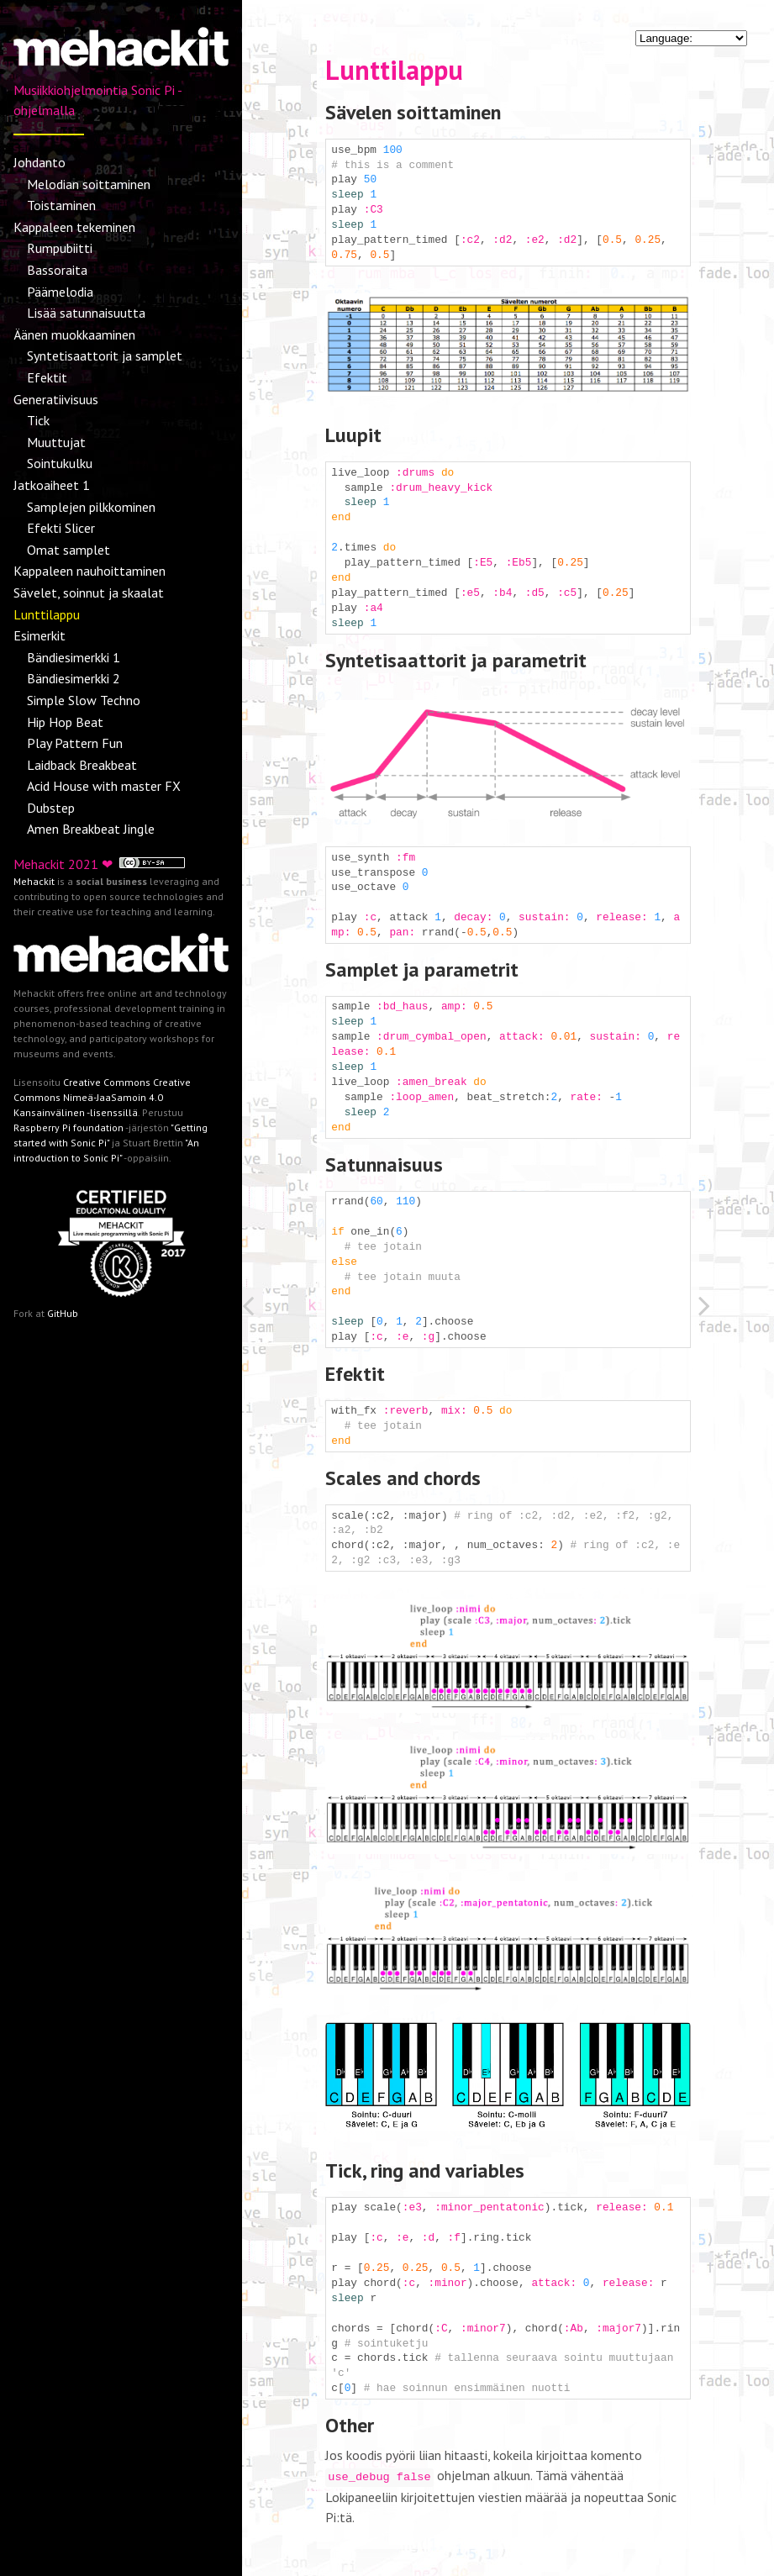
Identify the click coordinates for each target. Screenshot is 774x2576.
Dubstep (51, 807)
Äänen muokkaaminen (74, 334)
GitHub (62, 1313)
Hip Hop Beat (65, 722)
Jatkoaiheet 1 (51, 485)
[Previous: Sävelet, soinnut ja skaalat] (280, 1309)
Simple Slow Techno (83, 700)
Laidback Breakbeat (82, 764)
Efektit (47, 377)
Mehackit (34, 881)
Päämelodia (60, 291)
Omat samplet (68, 549)
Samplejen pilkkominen (91, 506)
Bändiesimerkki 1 (73, 657)
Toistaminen (61, 205)
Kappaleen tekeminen (74, 227)
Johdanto (39, 162)
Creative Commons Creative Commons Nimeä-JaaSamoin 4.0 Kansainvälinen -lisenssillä (102, 1097)
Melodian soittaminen (88, 184)
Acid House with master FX (104, 785)
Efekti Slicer (61, 527)
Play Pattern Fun (75, 743)
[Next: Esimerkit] (736, 1309)
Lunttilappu (46, 614)
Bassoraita (57, 269)
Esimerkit (39, 635)
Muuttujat (56, 442)
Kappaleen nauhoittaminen (89, 570)
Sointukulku (59, 463)
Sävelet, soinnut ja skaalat (88, 592)
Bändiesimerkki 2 (73, 678)
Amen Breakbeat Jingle (91, 828)
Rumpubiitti (59, 248)
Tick (38, 420)
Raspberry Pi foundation (68, 1127)
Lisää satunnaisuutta (86, 312)
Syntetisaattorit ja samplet (104, 355)
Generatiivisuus (55, 399)
